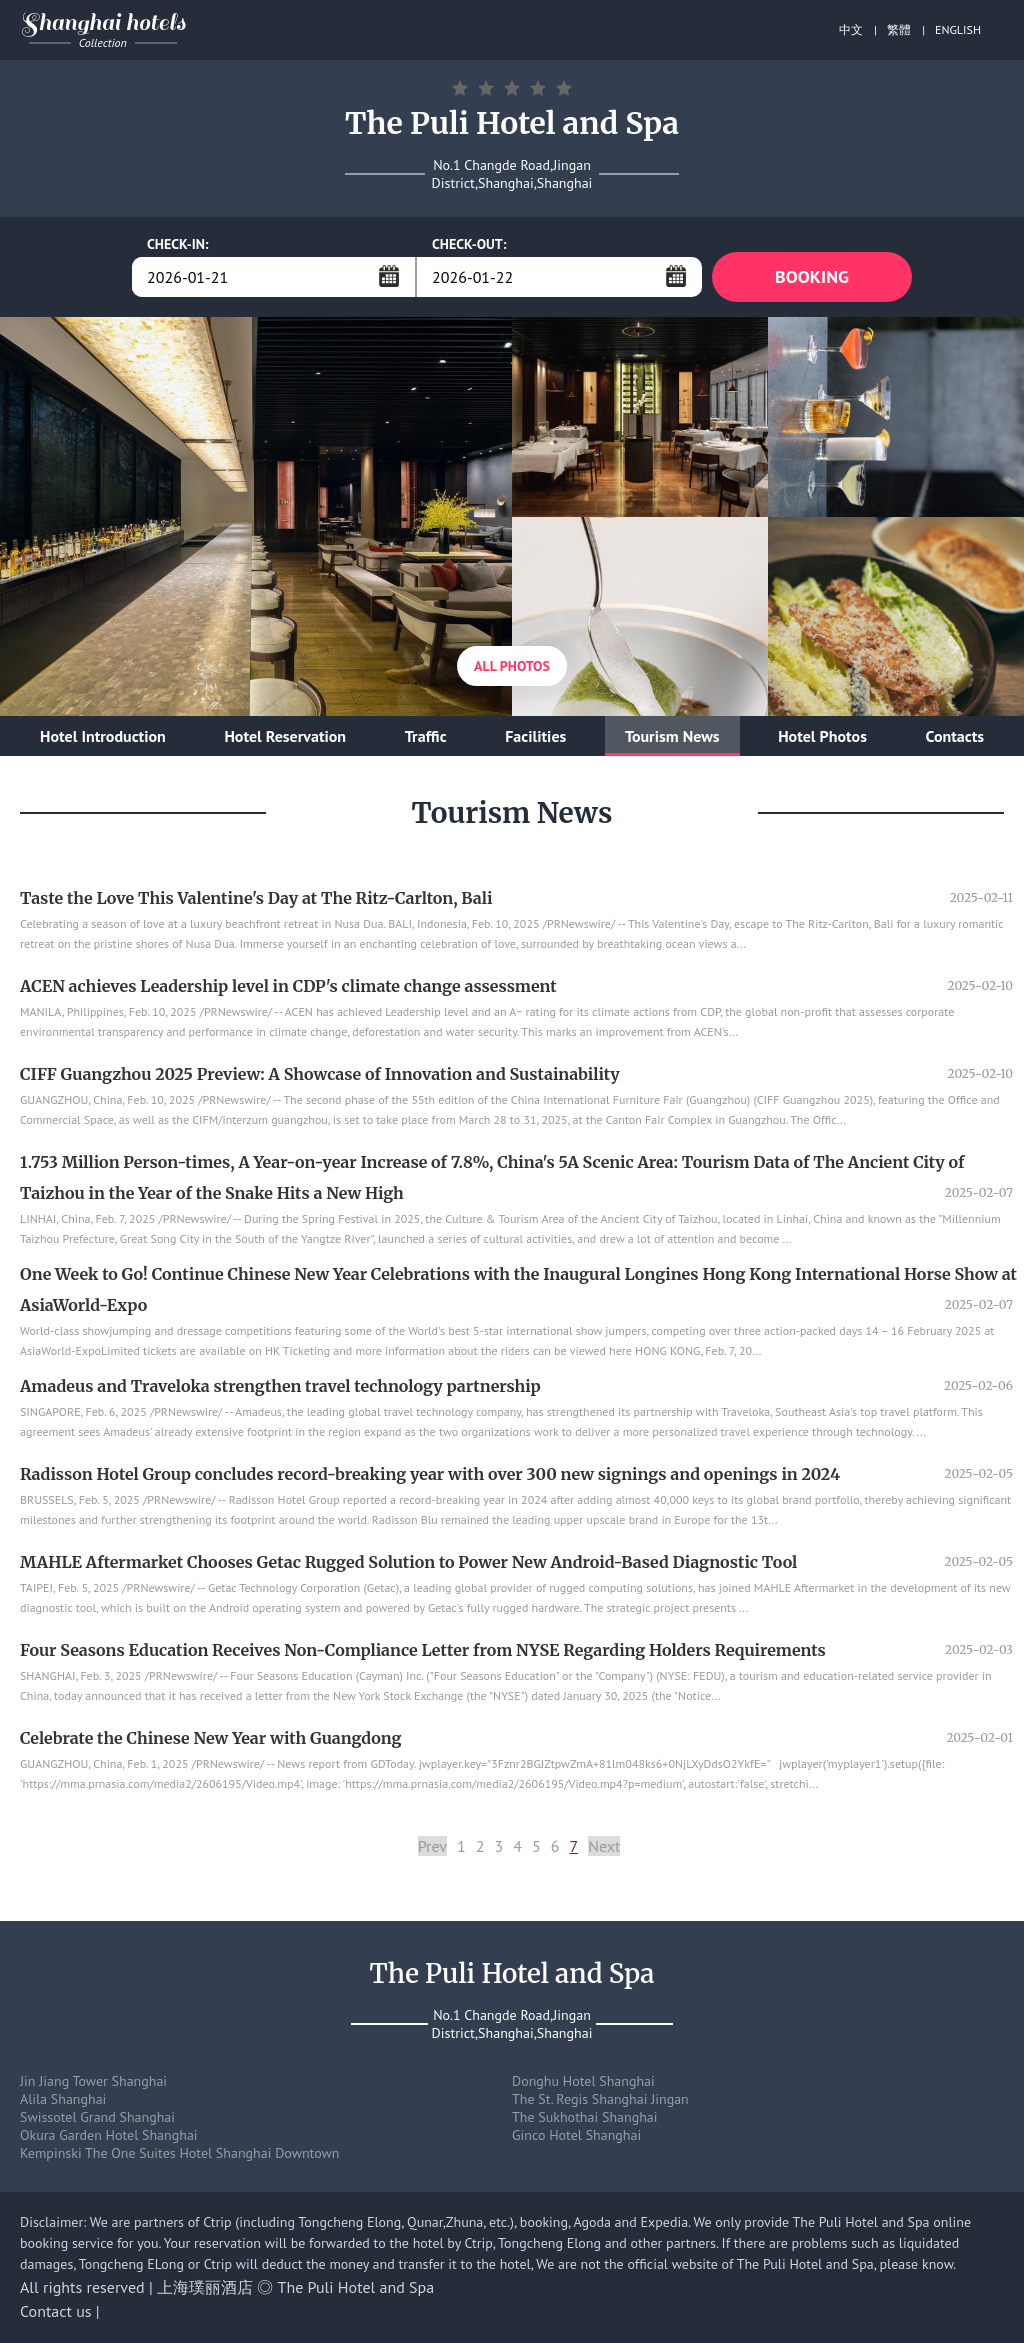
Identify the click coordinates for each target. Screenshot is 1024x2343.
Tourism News (672, 736)
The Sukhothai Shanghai (585, 2117)
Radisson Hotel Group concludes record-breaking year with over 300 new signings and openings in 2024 (430, 1474)
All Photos (512, 666)
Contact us (56, 2311)
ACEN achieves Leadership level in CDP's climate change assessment (288, 986)
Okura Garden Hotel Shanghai (109, 2135)
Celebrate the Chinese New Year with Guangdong (211, 1738)
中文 (851, 29)
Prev (432, 1846)
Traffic (426, 736)
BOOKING (812, 276)
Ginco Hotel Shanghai (576, 2135)
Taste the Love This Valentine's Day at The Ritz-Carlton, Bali (256, 898)
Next (604, 1846)
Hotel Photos (822, 736)
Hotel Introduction (103, 736)
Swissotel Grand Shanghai (97, 2117)
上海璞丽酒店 (205, 2287)
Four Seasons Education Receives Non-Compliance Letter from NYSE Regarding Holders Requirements (423, 1650)
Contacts (955, 736)
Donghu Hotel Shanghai (583, 2081)
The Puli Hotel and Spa (356, 2287)
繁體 (899, 29)
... (389, 276)
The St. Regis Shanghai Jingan (600, 2099)
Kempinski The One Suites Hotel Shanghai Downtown (180, 2153)
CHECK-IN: (178, 244)
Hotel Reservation (285, 736)
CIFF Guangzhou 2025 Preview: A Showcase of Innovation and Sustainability (320, 1074)
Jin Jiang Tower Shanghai (93, 2081)
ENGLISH (958, 29)
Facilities (535, 736)
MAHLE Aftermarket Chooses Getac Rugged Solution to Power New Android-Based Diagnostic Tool (408, 1562)
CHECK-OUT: (469, 244)
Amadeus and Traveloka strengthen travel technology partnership (280, 1386)
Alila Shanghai (63, 2099)
